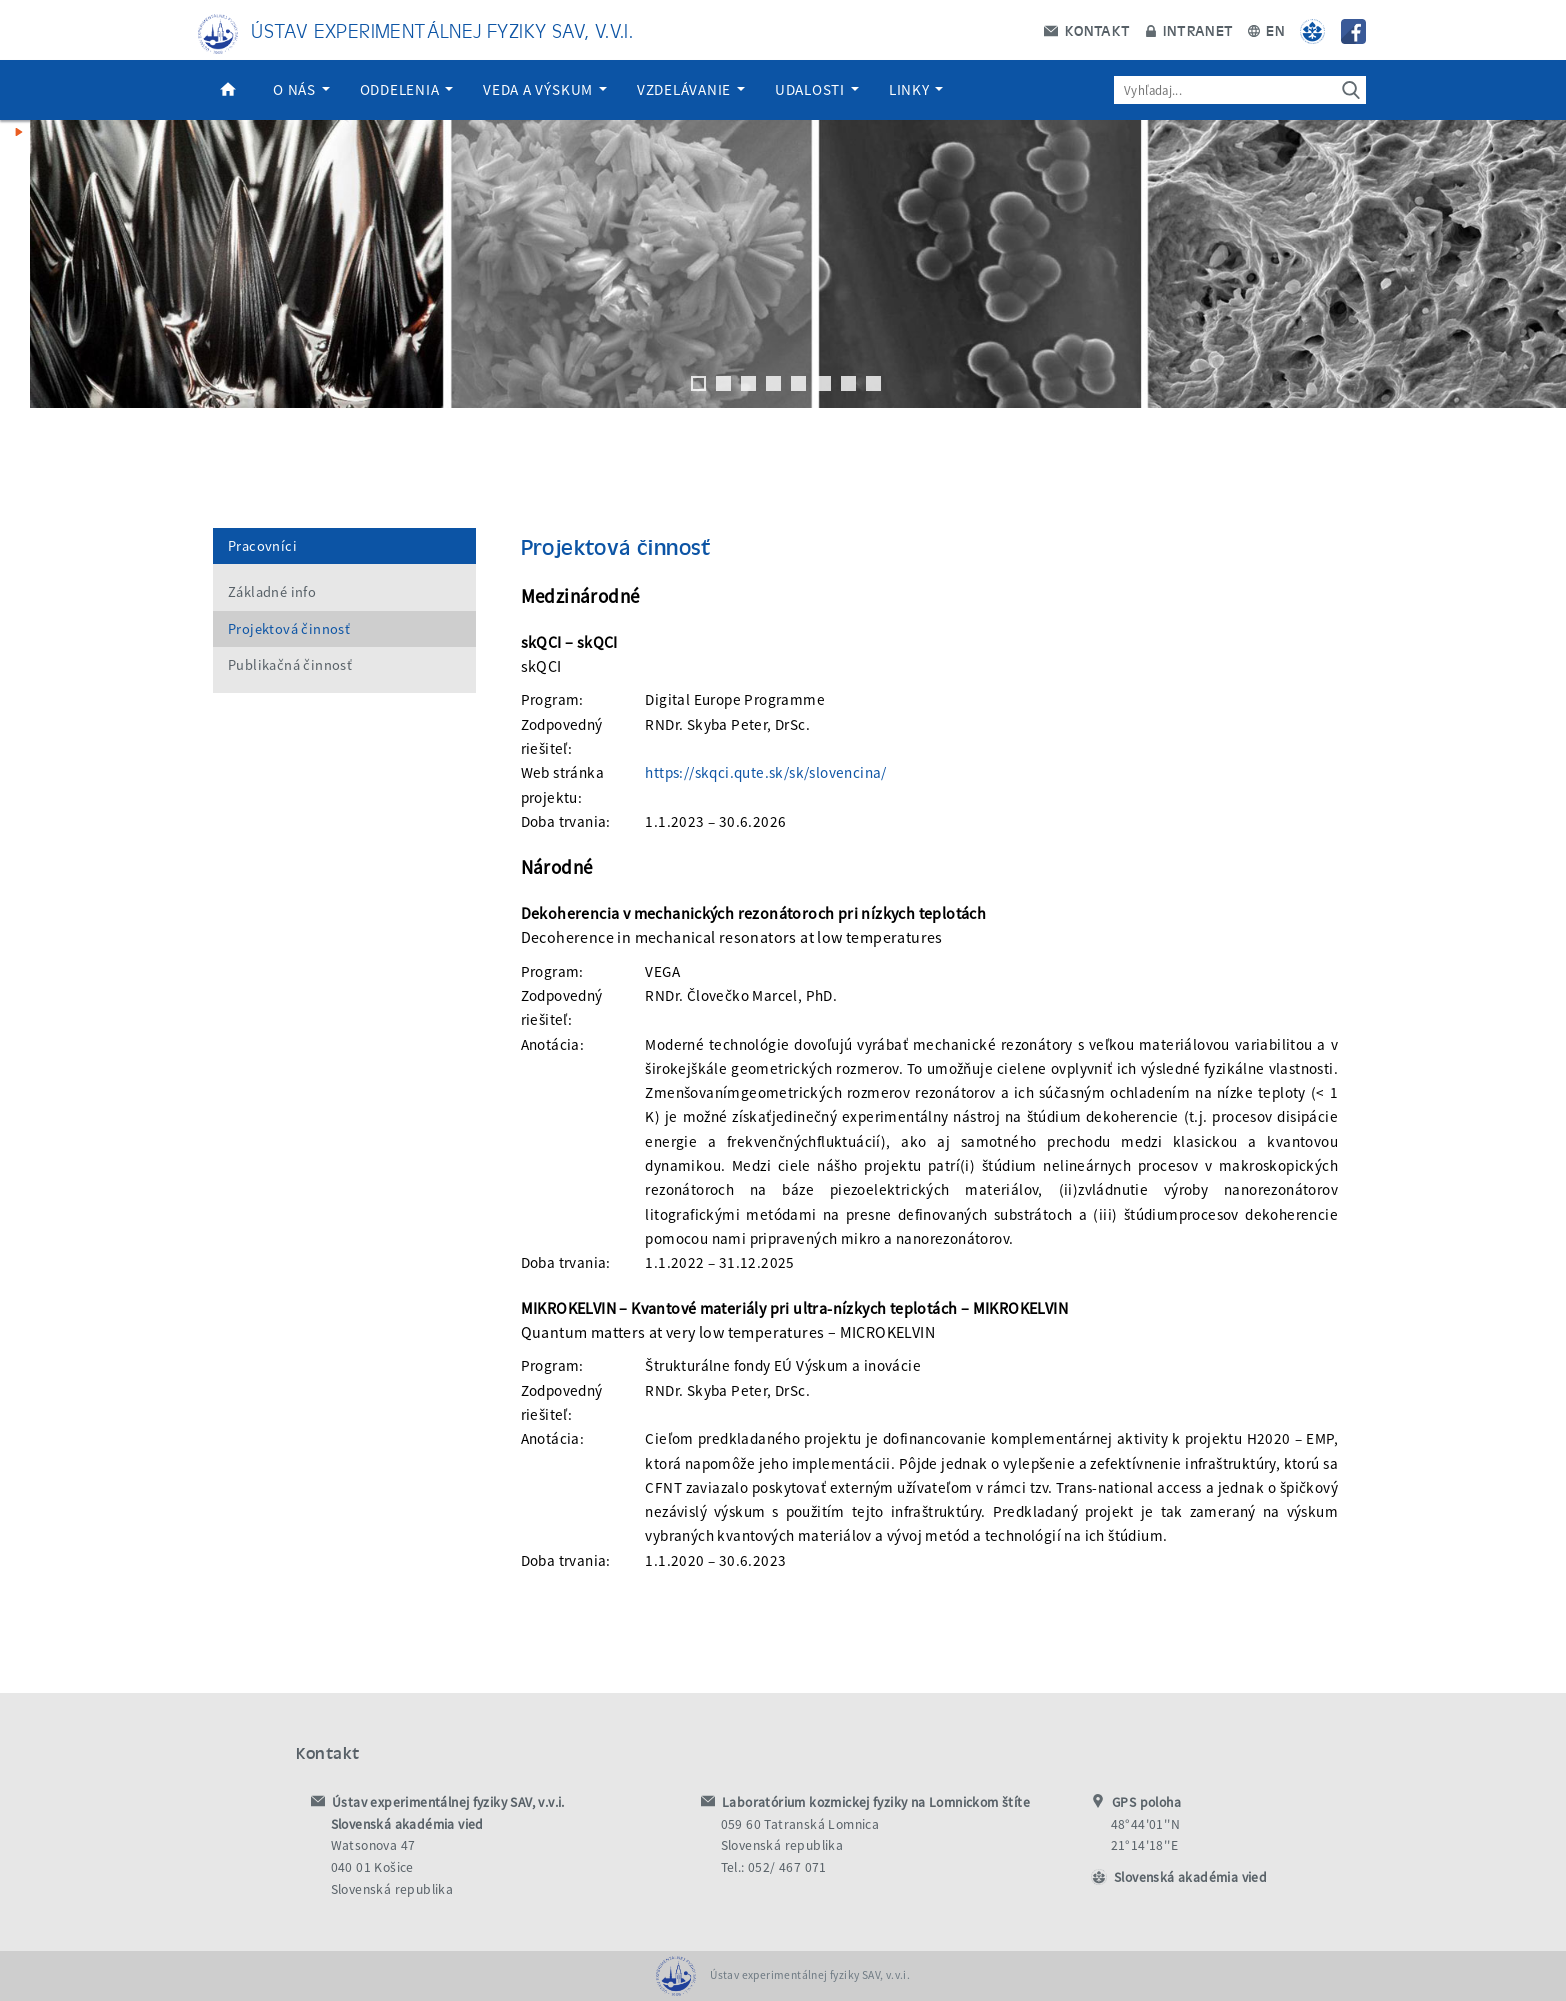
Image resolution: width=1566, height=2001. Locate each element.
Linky (916, 89)
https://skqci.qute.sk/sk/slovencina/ (765, 772)
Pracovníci (262, 546)
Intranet (1189, 30)
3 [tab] (748, 383)
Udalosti (817, 89)
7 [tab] (848, 383)
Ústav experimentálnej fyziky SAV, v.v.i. (442, 29)
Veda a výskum (545, 89)
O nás (301, 89)
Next (1541, 264)
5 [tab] (798, 383)
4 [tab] (773, 383)
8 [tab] (873, 383)
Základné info (272, 592)
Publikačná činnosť (290, 665)
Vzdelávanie (691, 89)
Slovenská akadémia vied (1190, 1877)
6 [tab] (823, 383)
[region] (783, 284)
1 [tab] (698, 383)
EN (1266, 30)
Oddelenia (407, 89)
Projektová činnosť (289, 629)
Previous (25, 264)
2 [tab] (723, 383)
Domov (228, 90)
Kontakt (1087, 30)
